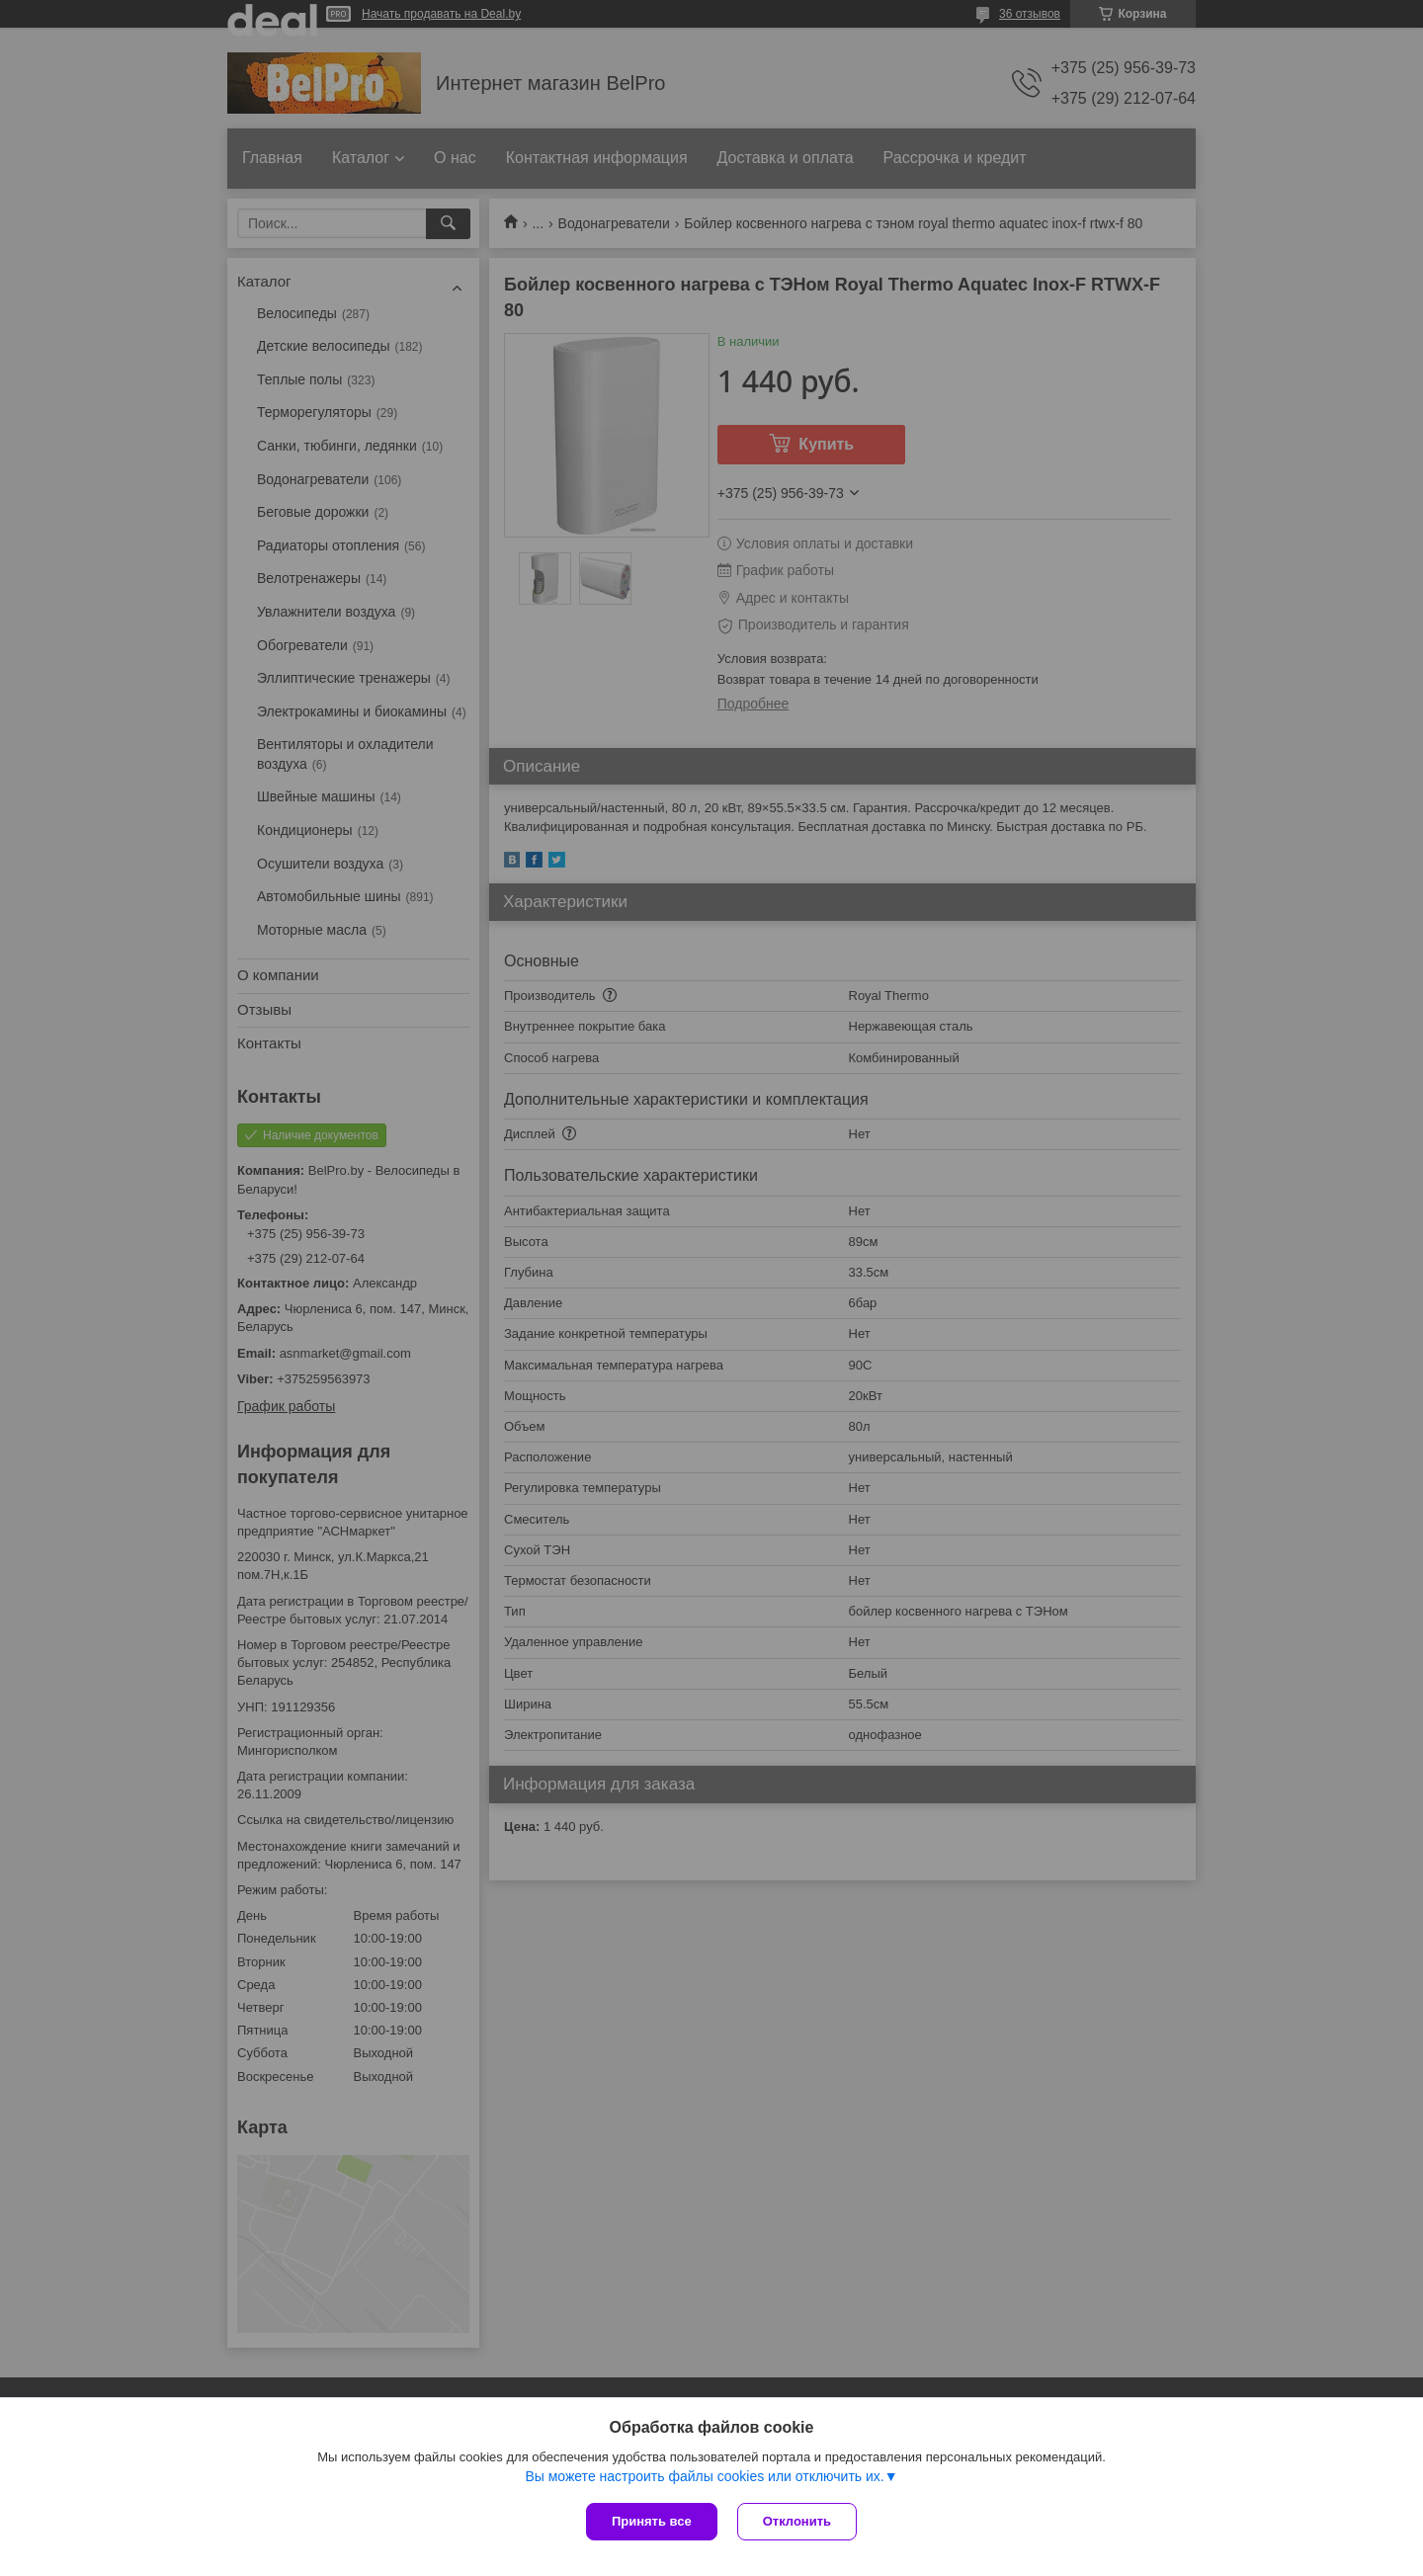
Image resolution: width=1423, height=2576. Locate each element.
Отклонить (797, 2521)
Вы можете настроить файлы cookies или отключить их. (704, 2476)
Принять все (652, 2521)
